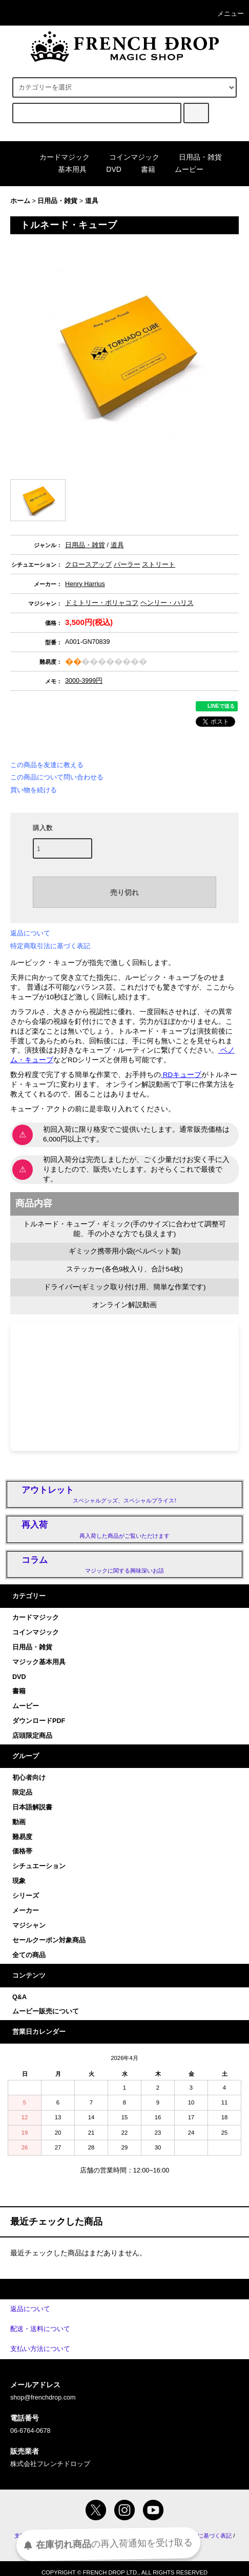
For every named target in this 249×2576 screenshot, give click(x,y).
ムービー (182, 169)
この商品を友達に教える (47, 765)
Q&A (19, 1997)
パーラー (127, 564)
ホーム (20, 201)
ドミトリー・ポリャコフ (101, 603)
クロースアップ (88, 564)
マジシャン (29, 1925)
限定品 (22, 1792)
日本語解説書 (32, 1807)
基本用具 (66, 169)
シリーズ (25, 1895)
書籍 (142, 169)
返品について (30, 933)
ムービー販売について (45, 2011)
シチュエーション (39, 1866)
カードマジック (58, 157)
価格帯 (22, 1851)
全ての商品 (29, 1955)
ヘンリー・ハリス (167, 603)
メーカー (25, 1910)
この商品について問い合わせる (56, 777)
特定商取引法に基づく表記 (50, 946)
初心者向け (29, 1777)
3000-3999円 (83, 680)
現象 (19, 1881)
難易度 (22, 1837)
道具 (91, 201)
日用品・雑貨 (194, 157)
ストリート (158, 564)
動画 (19, 1822)
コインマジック (128, 157)
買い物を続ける (33, 790)
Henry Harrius (85, 584)
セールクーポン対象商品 (49, 1940)
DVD (107, 169)
